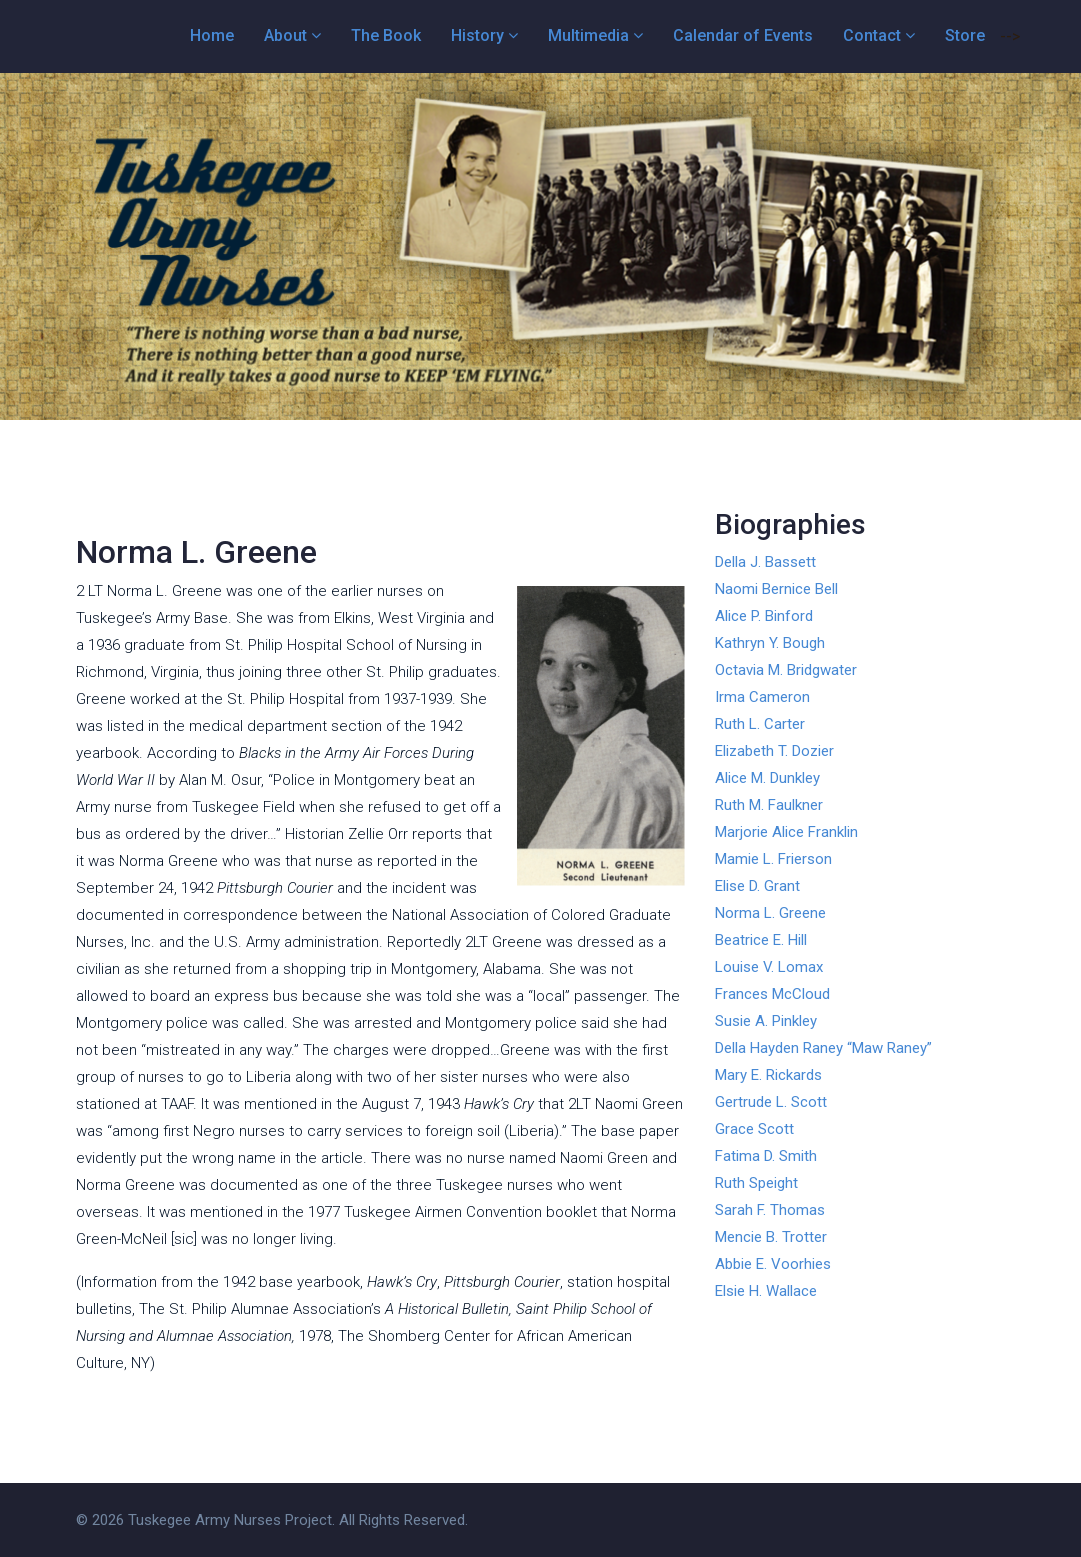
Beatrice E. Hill (761, 940)
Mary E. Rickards (768, 1075)
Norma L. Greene (770, 913)
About (285, 35)
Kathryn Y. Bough (770, 643)
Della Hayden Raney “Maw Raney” (823, 1048)
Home (212, 35)
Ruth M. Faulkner (769, 805)
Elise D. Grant (757, 886)
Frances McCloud (772, 994)
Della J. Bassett (765, 562)
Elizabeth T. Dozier (774, 751)
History (477, 35)
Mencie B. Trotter (771, 1237)
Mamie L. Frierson (773, 859)
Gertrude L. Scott (771, 1102)
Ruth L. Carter (760, 724)
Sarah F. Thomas (770, 1210)
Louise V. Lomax (769, 967)
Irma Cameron (762, 697)
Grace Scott (754, 1129)
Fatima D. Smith (766, 1156)
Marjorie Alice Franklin (786, 832)
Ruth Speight (756, 1183)
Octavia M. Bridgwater (786, 670)
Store (965, 35)
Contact (872, 35)
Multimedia (588, 35)
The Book (386, 35)
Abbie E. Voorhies (773, 1264)
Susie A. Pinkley (766, 1021)
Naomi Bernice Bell (776, 589)
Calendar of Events (743, 35)
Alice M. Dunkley (767, 778)
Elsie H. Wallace (766, 1291)
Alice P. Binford (764, 616)
